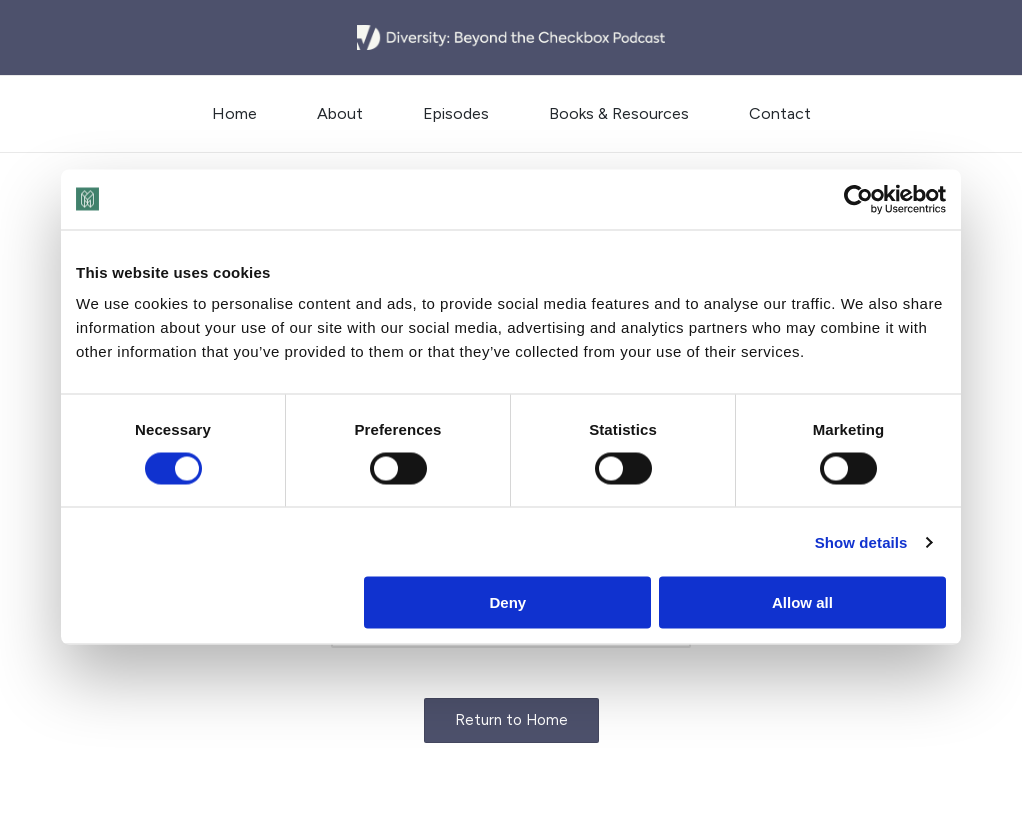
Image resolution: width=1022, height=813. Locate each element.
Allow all (802, 602)
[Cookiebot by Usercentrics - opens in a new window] (858, 199)
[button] (511, 720)
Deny (508, 602)
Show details (861, 541)
